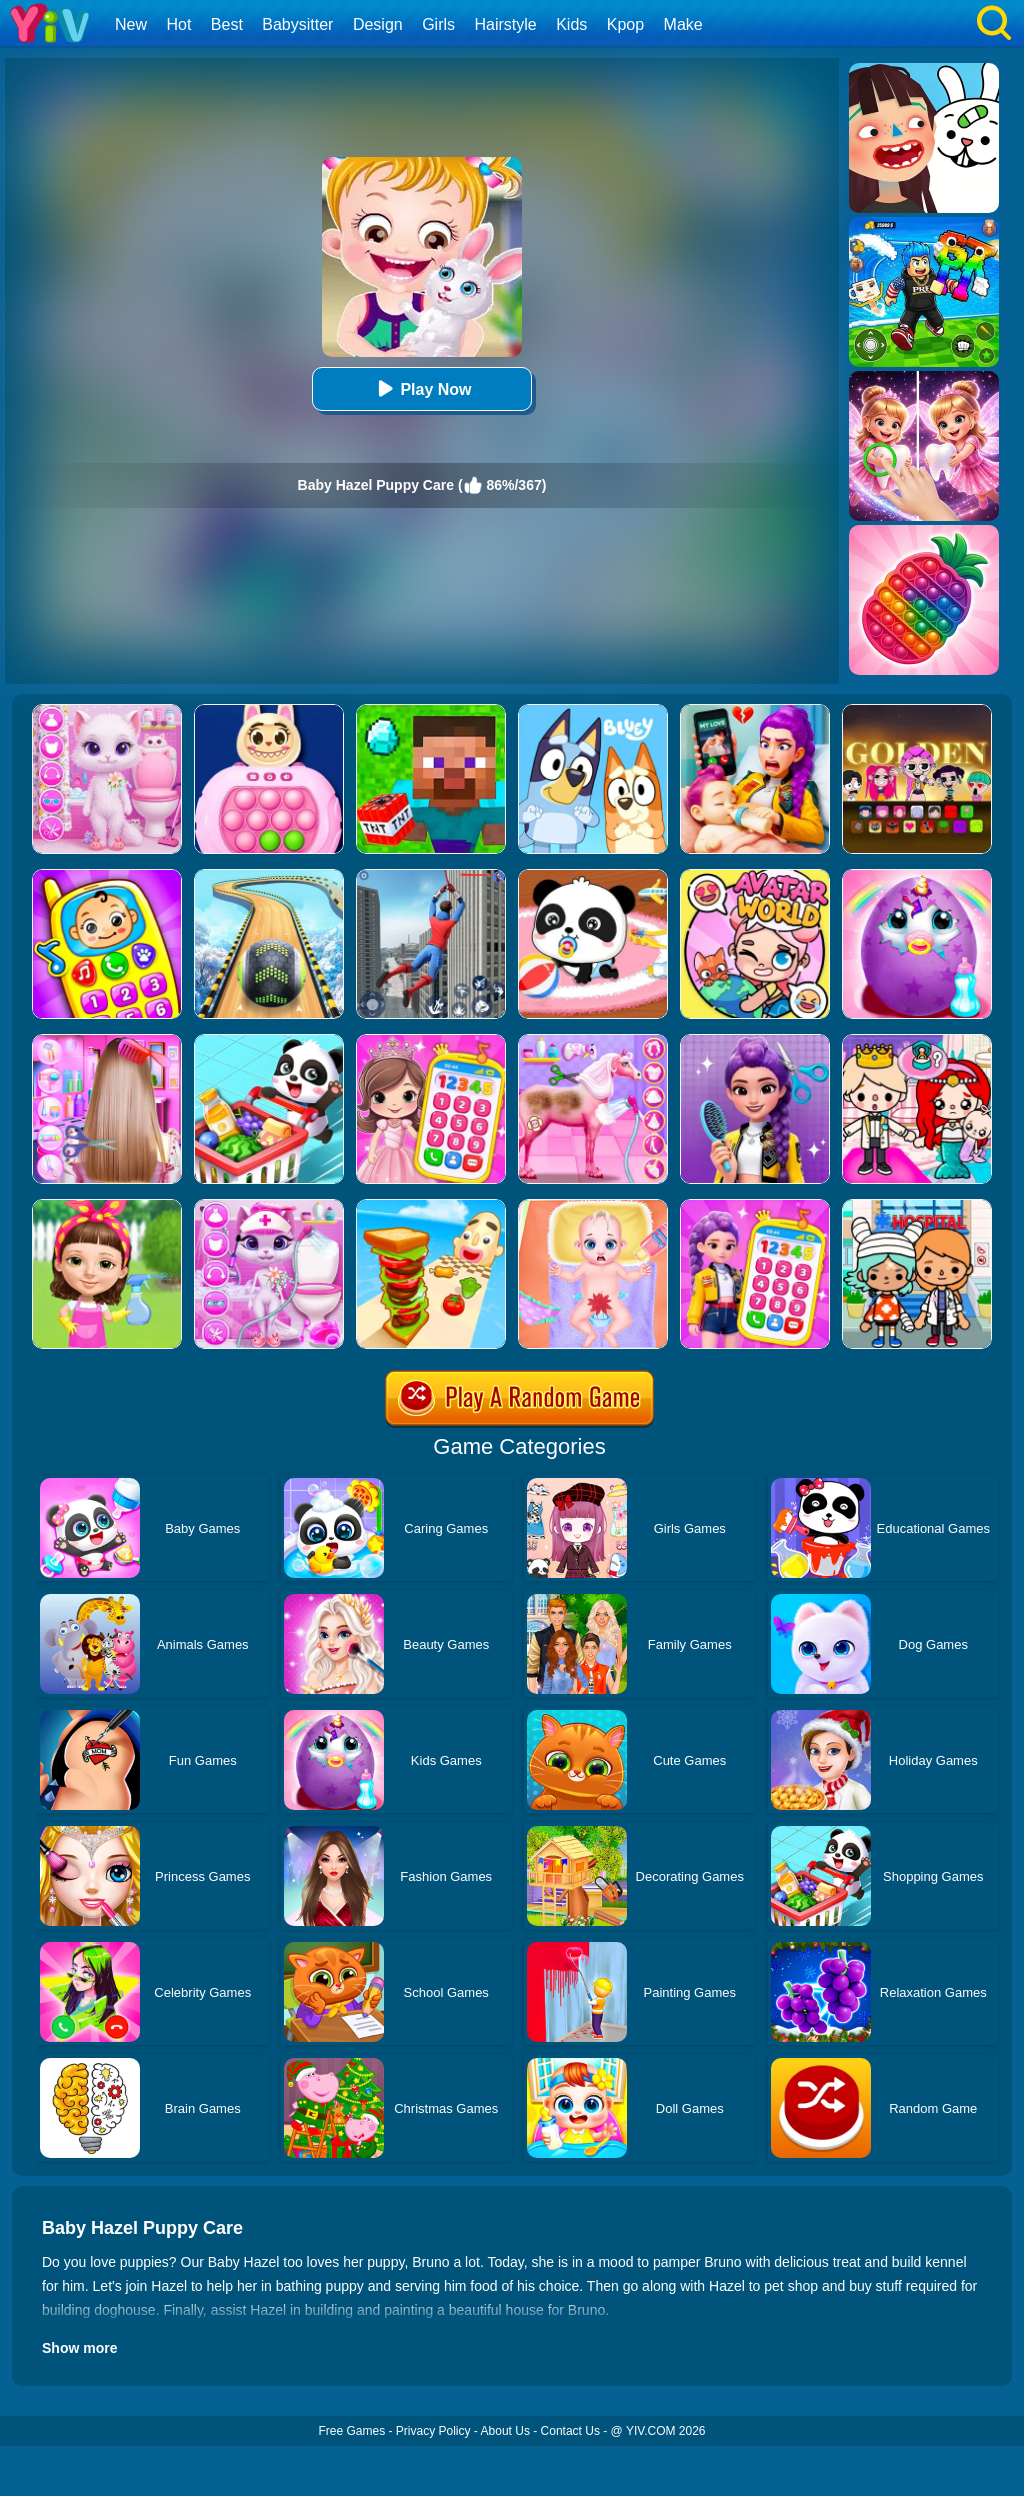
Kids (571, 24)
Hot (178, 24)
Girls (438, 24)
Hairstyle (506, 24)
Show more (79, 2348)
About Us (505, 2431)
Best (227, 24)
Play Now (421, 388)
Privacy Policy (433, 2431)
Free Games (351, 2431)
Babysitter (297, 24)
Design (378, 24)
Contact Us (570, 2431)
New (131, 24)
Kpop (625, 24)
